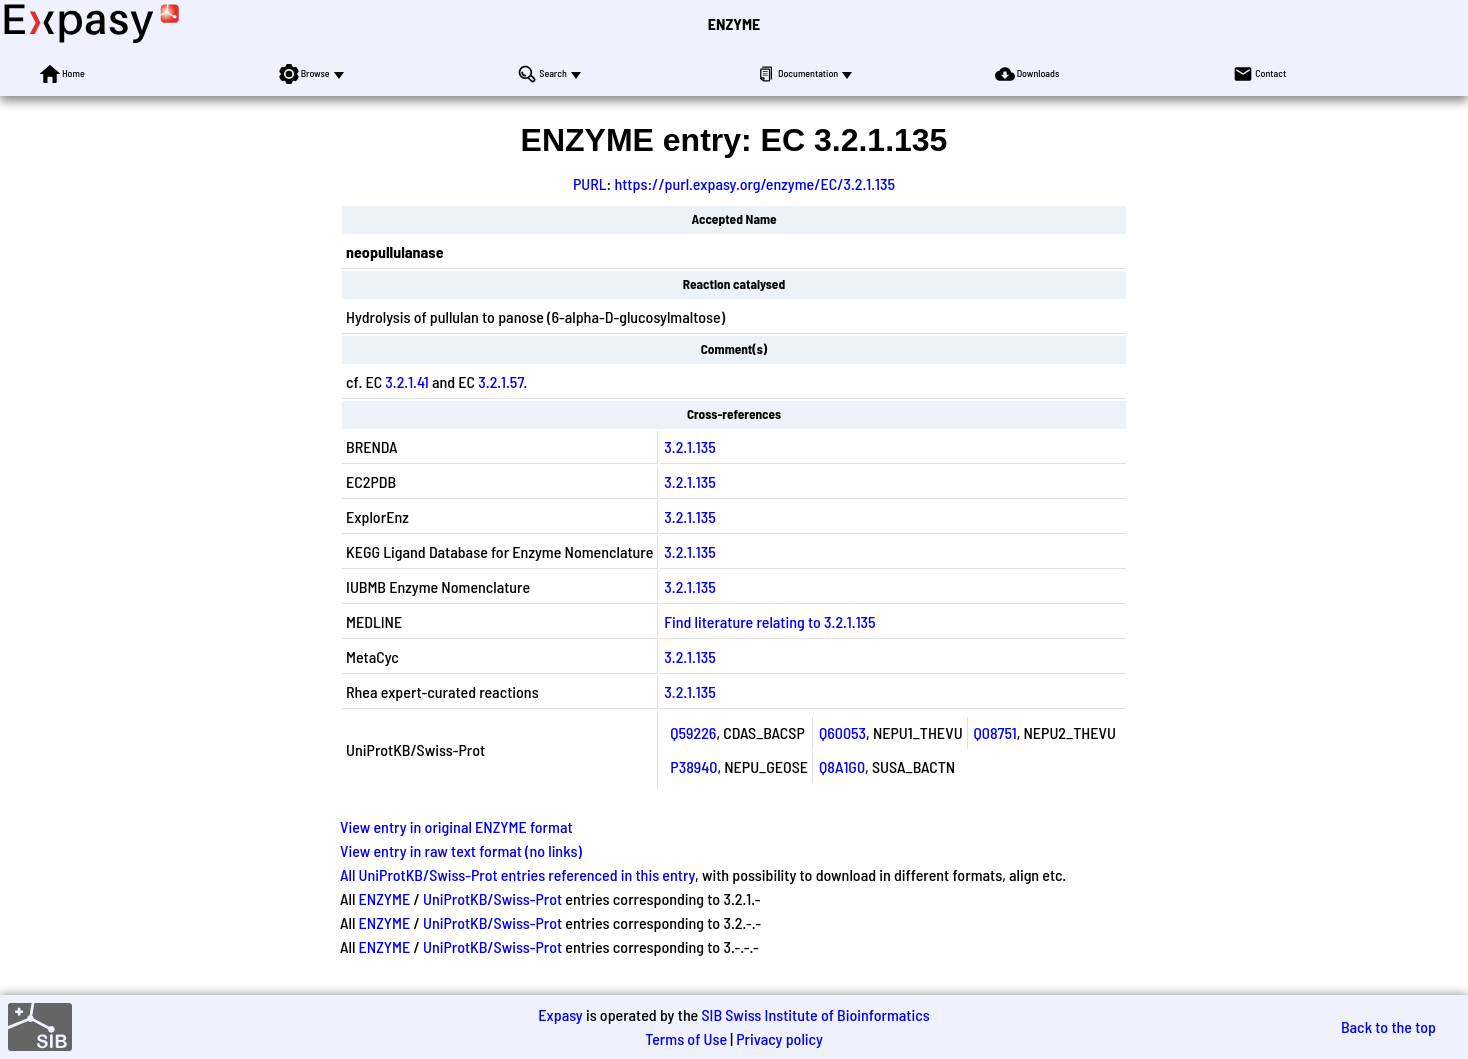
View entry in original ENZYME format (456, 826)
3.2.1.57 (500, 381)
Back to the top (1388, 1026)
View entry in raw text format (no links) (461, 850)
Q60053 (842, 732)
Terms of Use (686, 1038)
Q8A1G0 (842, 766)
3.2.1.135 (690, 446)
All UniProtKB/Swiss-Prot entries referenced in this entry (517, 874)
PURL (590, 183)
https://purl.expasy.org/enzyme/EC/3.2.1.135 (754, 183)
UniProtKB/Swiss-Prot (492, 898)
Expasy (560, 1014)
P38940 (693, 766)
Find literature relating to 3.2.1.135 (769, 621)
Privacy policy (779, 1038)
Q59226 (693, 732)
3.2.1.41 (406, 381)
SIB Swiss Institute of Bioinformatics (815, 1014)
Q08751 (995, 732)
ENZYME (734, 23)
